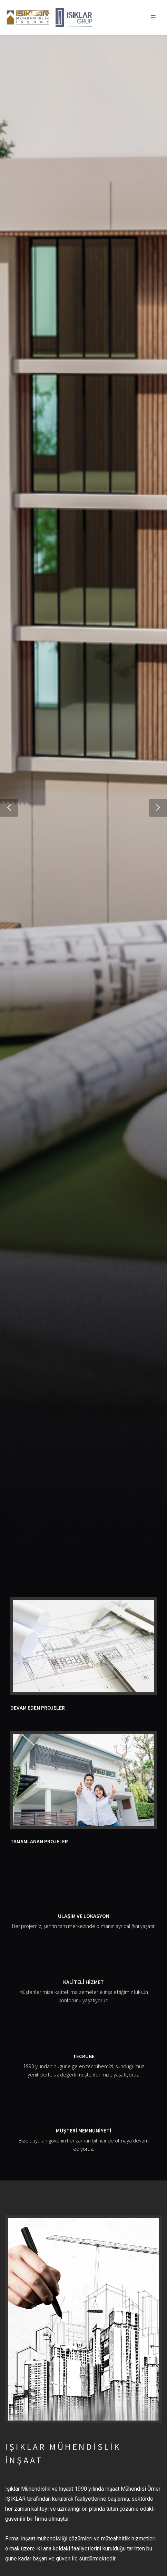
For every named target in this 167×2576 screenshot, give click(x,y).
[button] (9, 808)
